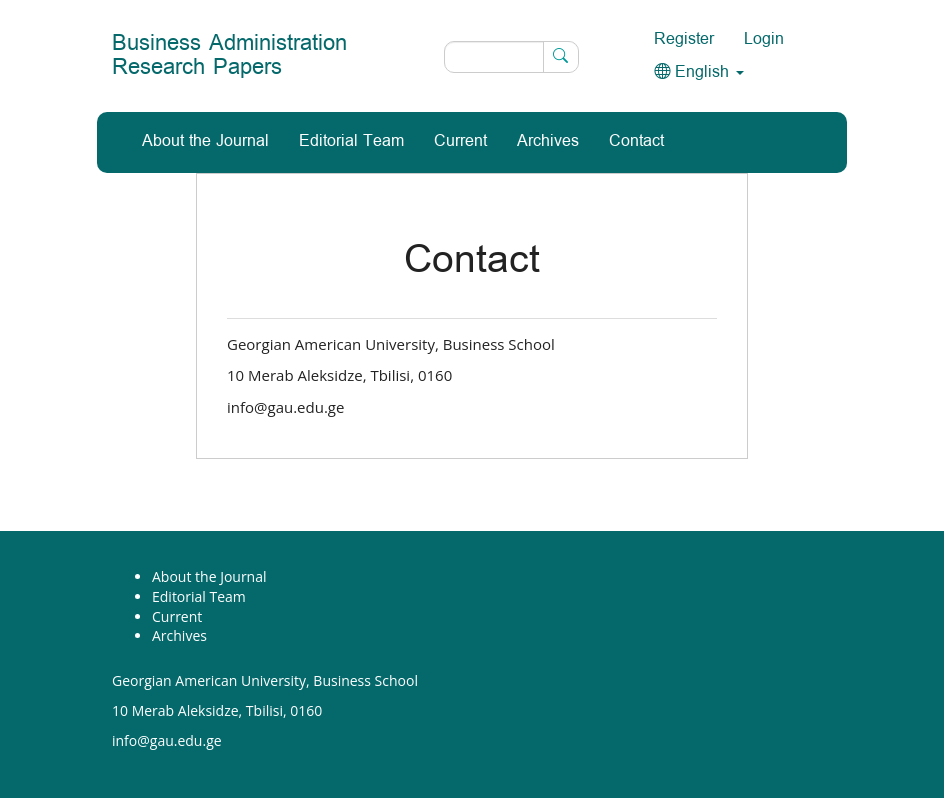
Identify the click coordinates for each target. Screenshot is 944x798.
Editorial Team (351, 141)
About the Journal (205, 141)
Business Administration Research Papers (229, 55)
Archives (548, 141)
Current (460, 141)
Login (764, 39)
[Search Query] (511, 57)
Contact (636, 141)
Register (684, 39)
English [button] (699, 72)
